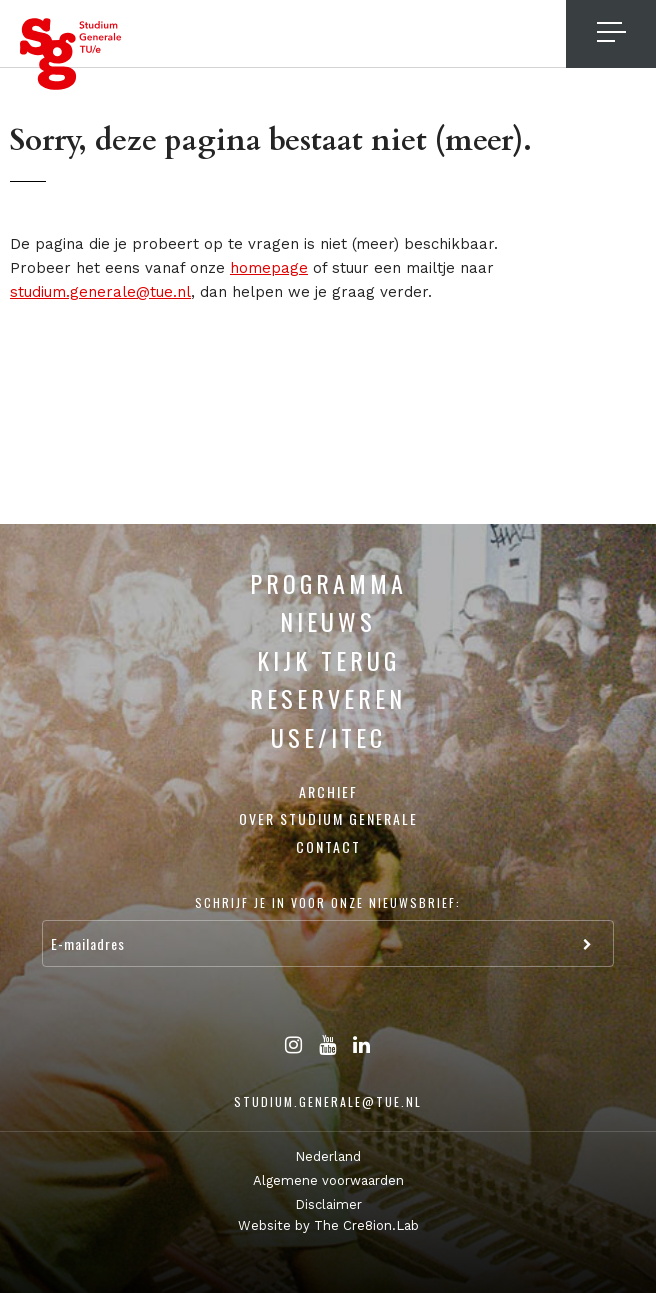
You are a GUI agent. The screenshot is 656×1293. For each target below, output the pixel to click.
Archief (328, 791)
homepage (269, 268)
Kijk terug (328, 660)
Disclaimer (328, 1204)
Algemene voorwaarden (328, 1180)
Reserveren (328, 698)
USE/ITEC (328, 737)
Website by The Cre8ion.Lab (328, 1225)
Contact (328, 846)
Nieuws (328, 621)
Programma (328, 583)
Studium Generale (71, 54)
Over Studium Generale (328, 818)
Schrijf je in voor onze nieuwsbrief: (328, 902)
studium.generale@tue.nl (100, 292)
